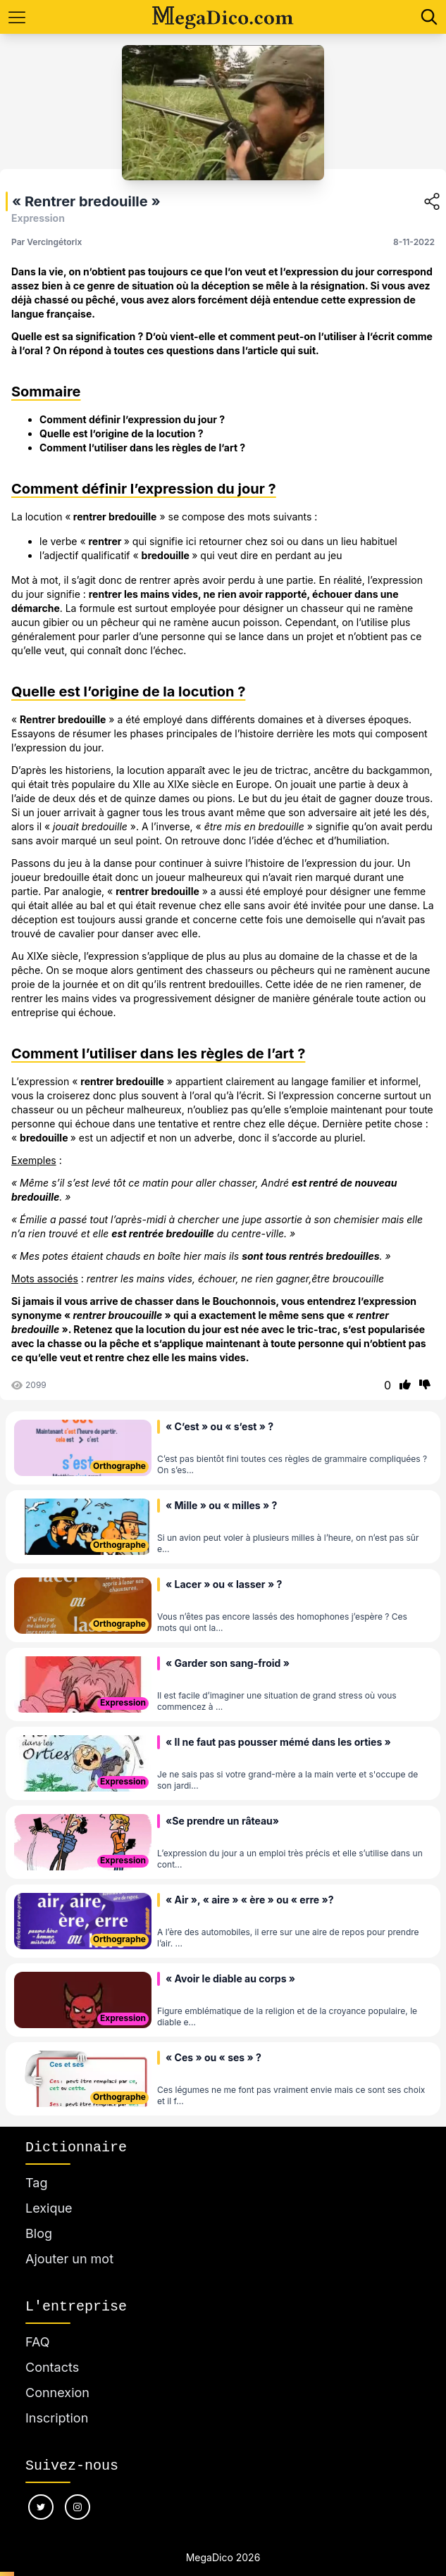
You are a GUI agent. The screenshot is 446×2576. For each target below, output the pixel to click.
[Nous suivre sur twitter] (41, 2507)
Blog (38, 2233)
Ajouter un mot (69, 2258)
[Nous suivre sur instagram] (77, 2507)
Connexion (57, 2392)
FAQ (37, 2341)
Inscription (56, 2418)
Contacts (52, 2367)
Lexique (49, 2208)
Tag (36, 2182)
